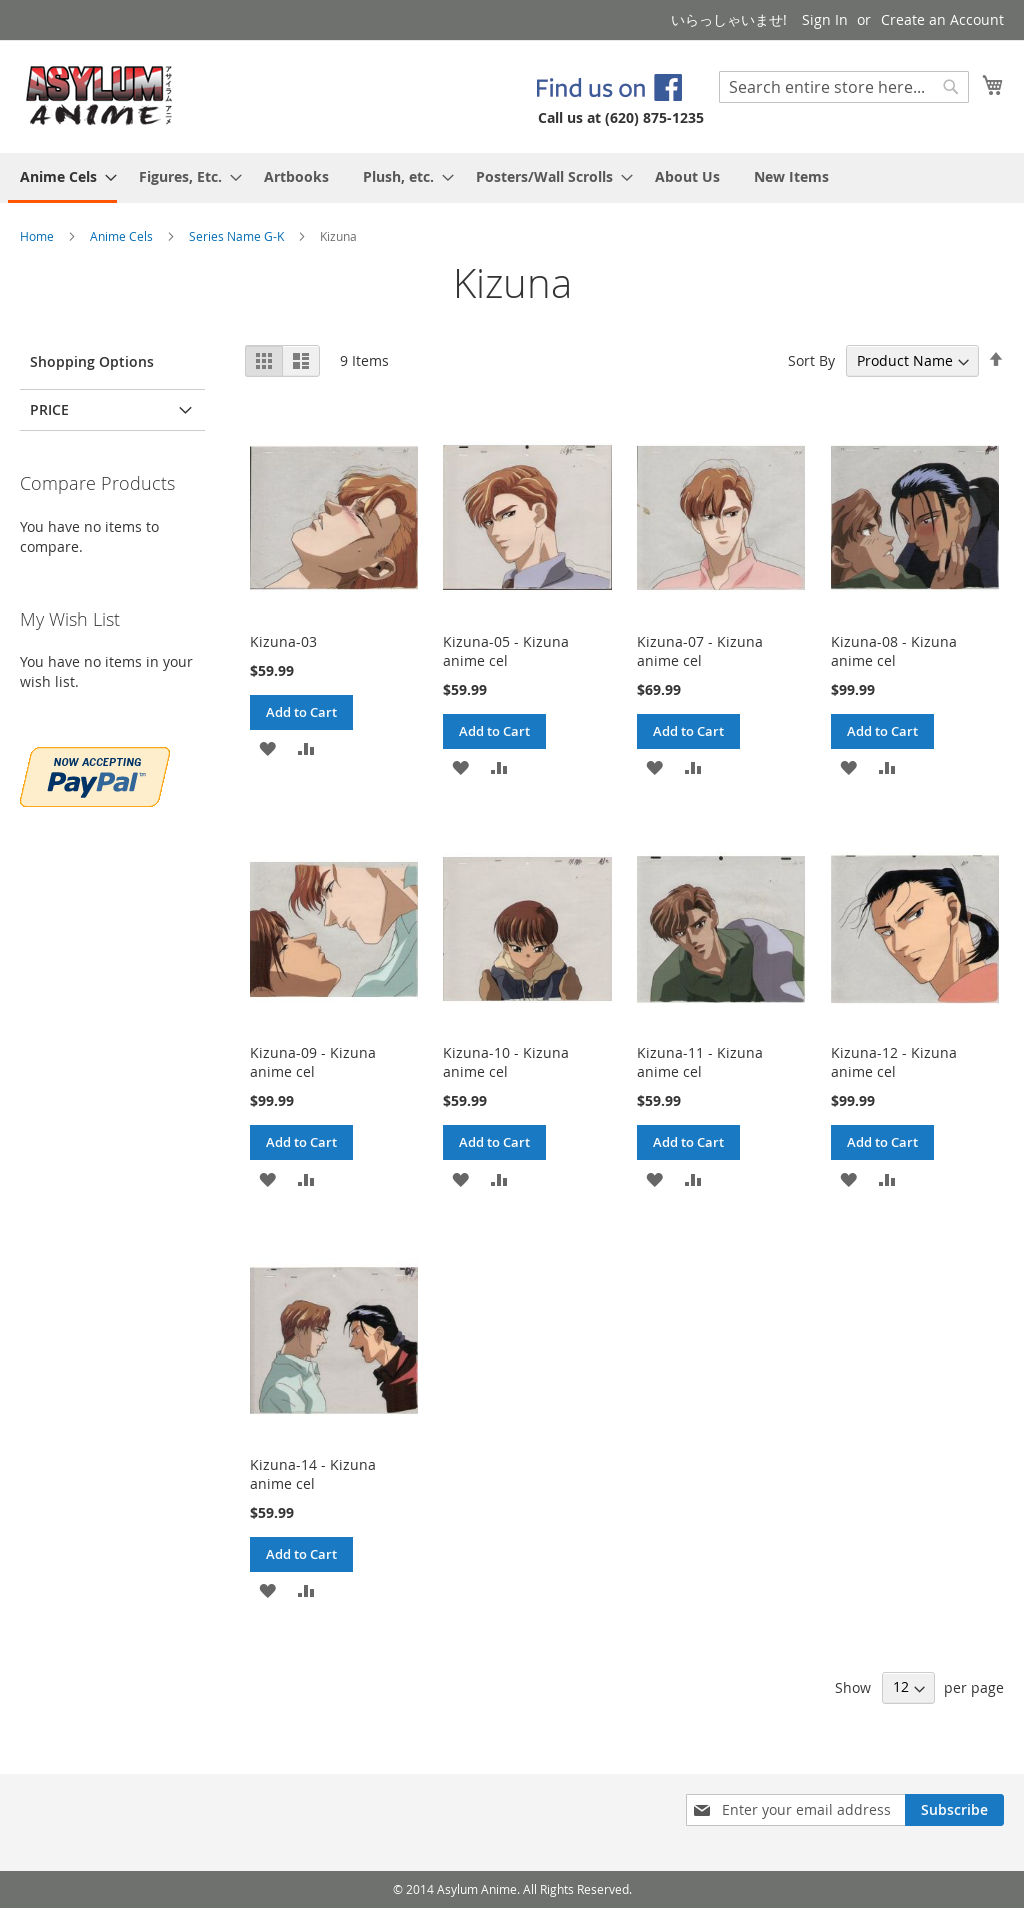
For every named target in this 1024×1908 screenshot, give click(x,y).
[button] (267, 747)
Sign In (825, 19)
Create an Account (942, 19)
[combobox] (844, 87)
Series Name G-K (238, 236)
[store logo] (99, 95)
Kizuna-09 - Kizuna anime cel (313, 1062)
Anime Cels (123, 236)
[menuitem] (62, 178)
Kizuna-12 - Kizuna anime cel (894, 1062)
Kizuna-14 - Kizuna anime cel (313, 1474)
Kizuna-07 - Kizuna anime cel (700, 651)
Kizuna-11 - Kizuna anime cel (700, 1062)
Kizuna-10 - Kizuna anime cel (506, 1062)
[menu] (512, 178)
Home (38, 236)
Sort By (811, 360)
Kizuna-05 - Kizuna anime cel (506, 651)
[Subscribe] (954, 1810)
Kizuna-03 (283, 641)
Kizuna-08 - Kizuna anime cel (894, 651)
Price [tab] (49, 409)
